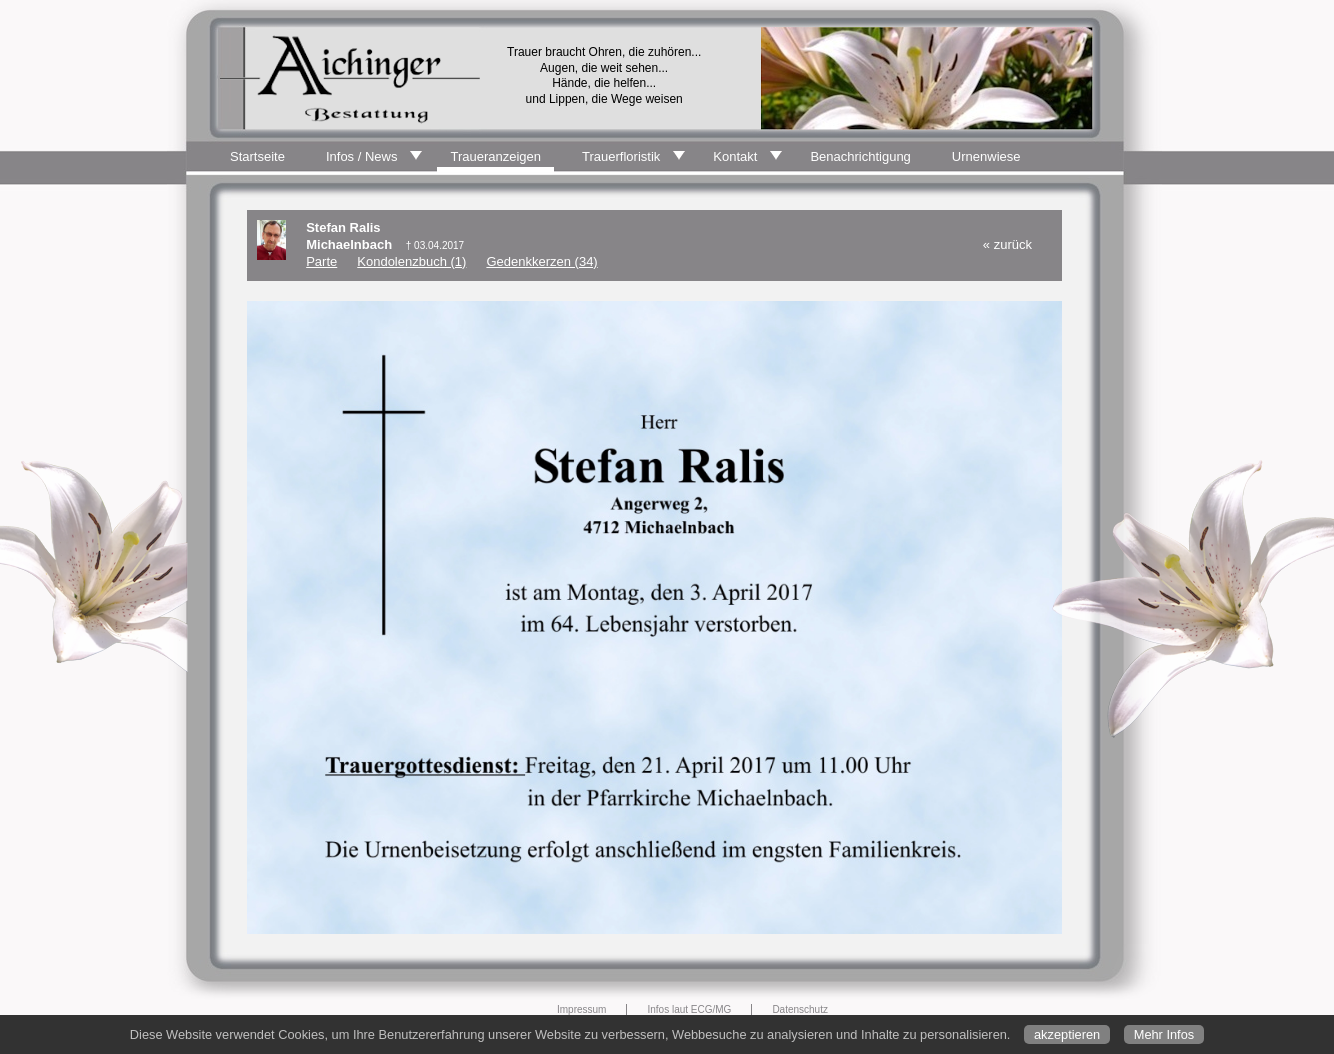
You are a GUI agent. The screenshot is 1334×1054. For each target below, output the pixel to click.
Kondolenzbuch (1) (411, 261)
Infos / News (362, 156)
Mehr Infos (1164, 1034)
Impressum (581, 1009)
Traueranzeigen (495, 156)
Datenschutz (800, 1009)
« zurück (1007, 244)
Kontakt (735, 156)
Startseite (257, 156)
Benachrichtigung (860, 156)
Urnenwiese (986, 156)
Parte (321, 261)
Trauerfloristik (621, 156)
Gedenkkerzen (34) (541, 261)
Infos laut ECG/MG (689, 1009)
